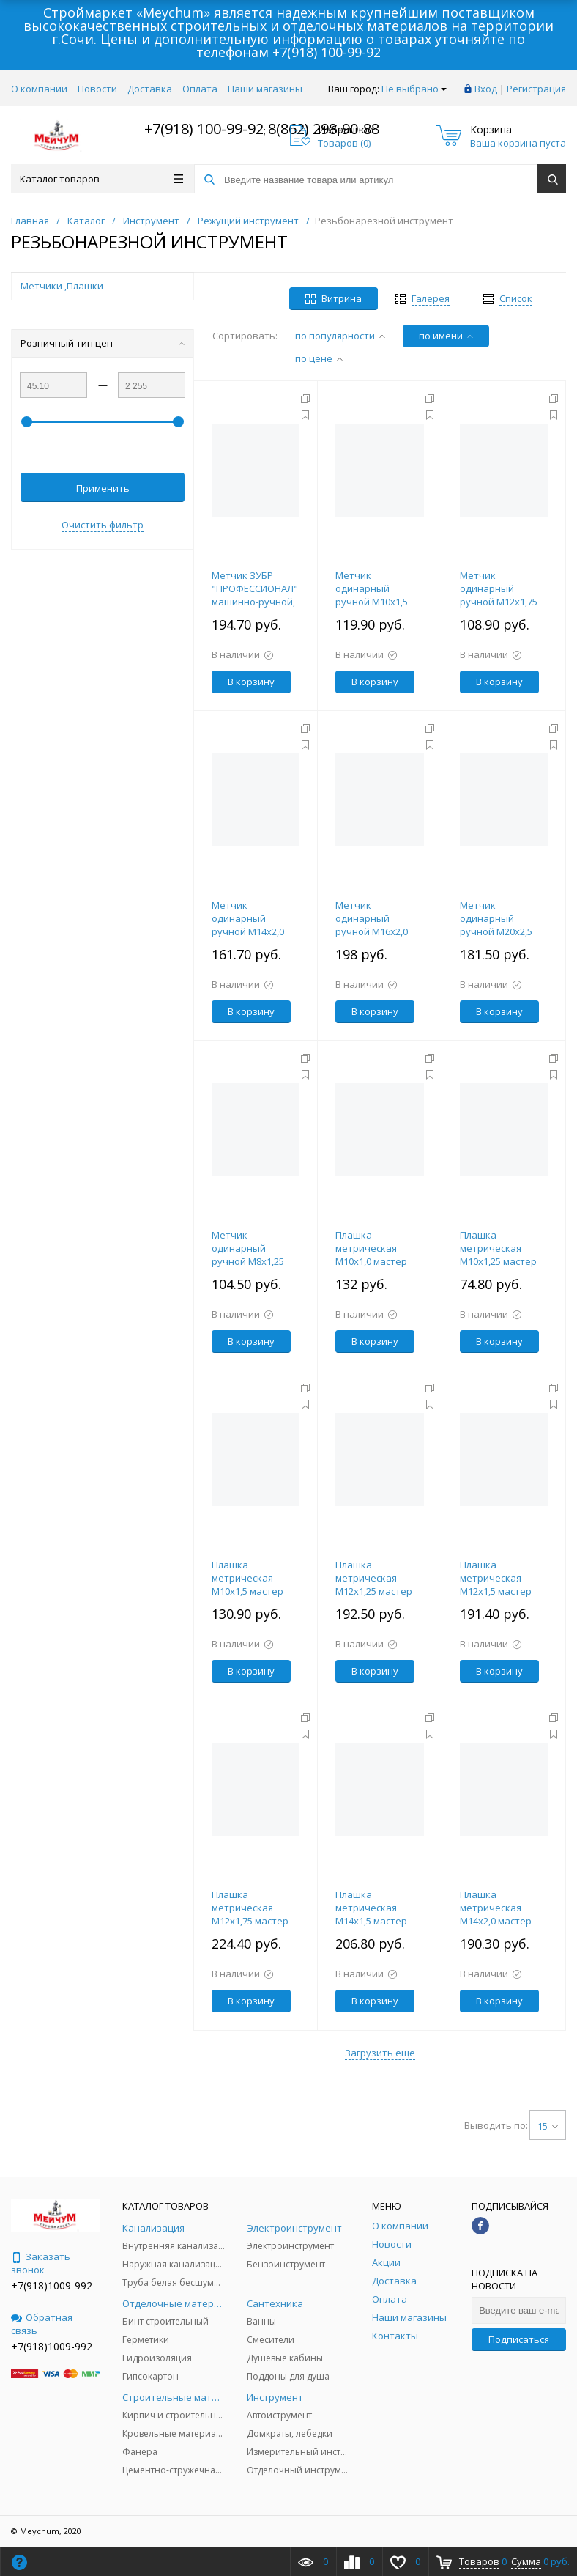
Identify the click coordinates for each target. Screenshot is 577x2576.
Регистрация (536, 88)
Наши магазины (265, 88)
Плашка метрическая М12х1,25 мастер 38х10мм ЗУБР (373, 1584)
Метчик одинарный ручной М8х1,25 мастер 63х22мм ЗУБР (249, 1261)
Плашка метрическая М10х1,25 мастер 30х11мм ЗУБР (498, 1254)
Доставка (149, 88)
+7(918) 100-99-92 (326, 52)
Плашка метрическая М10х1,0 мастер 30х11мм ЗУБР (371, 1254)
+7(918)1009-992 (51, 2285)
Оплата (199, 88)
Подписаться (518, 2339)
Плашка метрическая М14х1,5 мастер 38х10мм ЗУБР (371, 1914)
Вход (485, 88)
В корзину (251, 681)
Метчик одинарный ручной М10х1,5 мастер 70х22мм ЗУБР (372, 602)
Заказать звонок (40, 2263)
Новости (97, 88)
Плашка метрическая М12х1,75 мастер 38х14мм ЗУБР (250, 1914)
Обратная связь (41, 2324)
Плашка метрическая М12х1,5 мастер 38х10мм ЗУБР (496, 1584)
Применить (103, 488)
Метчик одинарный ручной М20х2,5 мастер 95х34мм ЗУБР (497, 931)
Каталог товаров (101, 178)
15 (547, 2126)
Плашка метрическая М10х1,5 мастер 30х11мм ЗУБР (247, 1584)
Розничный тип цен (103, 343)
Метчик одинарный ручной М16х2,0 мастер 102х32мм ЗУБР (375, 931)
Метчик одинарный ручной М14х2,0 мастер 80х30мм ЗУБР (249, 931)
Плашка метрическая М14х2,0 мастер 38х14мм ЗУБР (496, 1914)
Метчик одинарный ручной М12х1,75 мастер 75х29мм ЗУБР (498, 602)
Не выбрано (414, 88)
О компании (39, 88)
